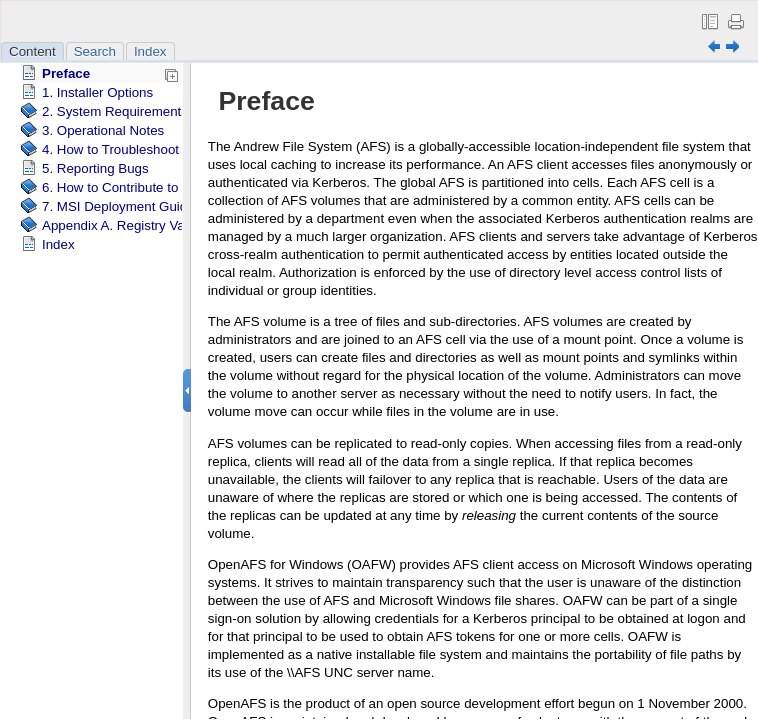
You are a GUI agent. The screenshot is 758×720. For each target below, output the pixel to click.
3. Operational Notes (103, 130)
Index (150, 51)
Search (95, 51)
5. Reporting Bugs (95, 168)
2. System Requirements (115, 111)
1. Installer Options (97, 92)
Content (32, 51)
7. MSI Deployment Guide (118, 206)
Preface (66, 73)
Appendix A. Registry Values (125, 225)
